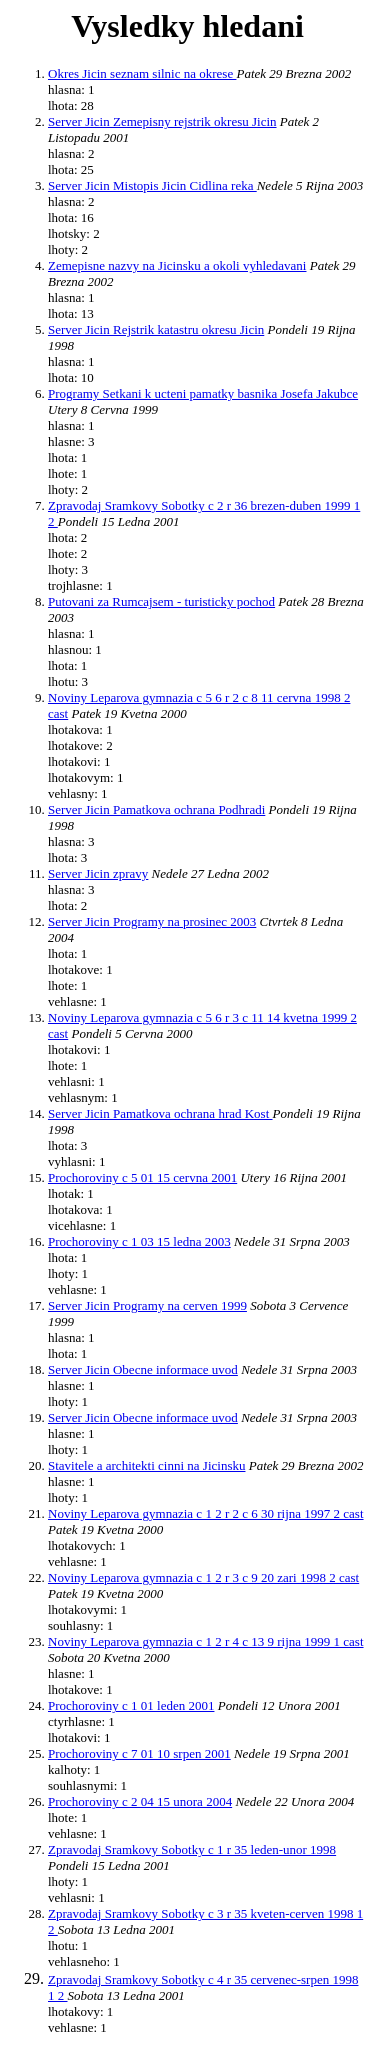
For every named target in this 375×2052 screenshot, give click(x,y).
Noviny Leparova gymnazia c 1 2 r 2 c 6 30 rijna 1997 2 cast (206, 1513)
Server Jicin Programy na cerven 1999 (147, 1305)
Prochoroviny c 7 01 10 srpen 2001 (139, 1753)
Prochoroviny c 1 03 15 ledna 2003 (139, 1241)
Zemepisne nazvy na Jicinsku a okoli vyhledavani (177, 265)
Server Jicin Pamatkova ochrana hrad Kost (160, 1113)
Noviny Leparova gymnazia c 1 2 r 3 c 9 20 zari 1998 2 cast (203, 1577)
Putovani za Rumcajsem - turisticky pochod (161, 601)
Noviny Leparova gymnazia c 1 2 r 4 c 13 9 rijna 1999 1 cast (206, 1641)
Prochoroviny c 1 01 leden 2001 (131, 1705)
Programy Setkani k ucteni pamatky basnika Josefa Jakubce (203, 393)
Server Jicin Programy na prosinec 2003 (152, 921)
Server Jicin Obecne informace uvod (143, 1369)
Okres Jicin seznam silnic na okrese (142, 73)
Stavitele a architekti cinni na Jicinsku (146, 1465)
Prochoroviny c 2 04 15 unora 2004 (140, 1801)
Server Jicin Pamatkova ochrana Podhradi (156, 809)
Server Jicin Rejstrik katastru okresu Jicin (156, 329)
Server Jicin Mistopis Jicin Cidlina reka (152, 185)
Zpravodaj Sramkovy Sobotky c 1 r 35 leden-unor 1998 (192, 1849)
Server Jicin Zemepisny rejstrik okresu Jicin (162, 121)
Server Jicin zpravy (98, 873)
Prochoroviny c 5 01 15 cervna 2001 (142, 1177)
